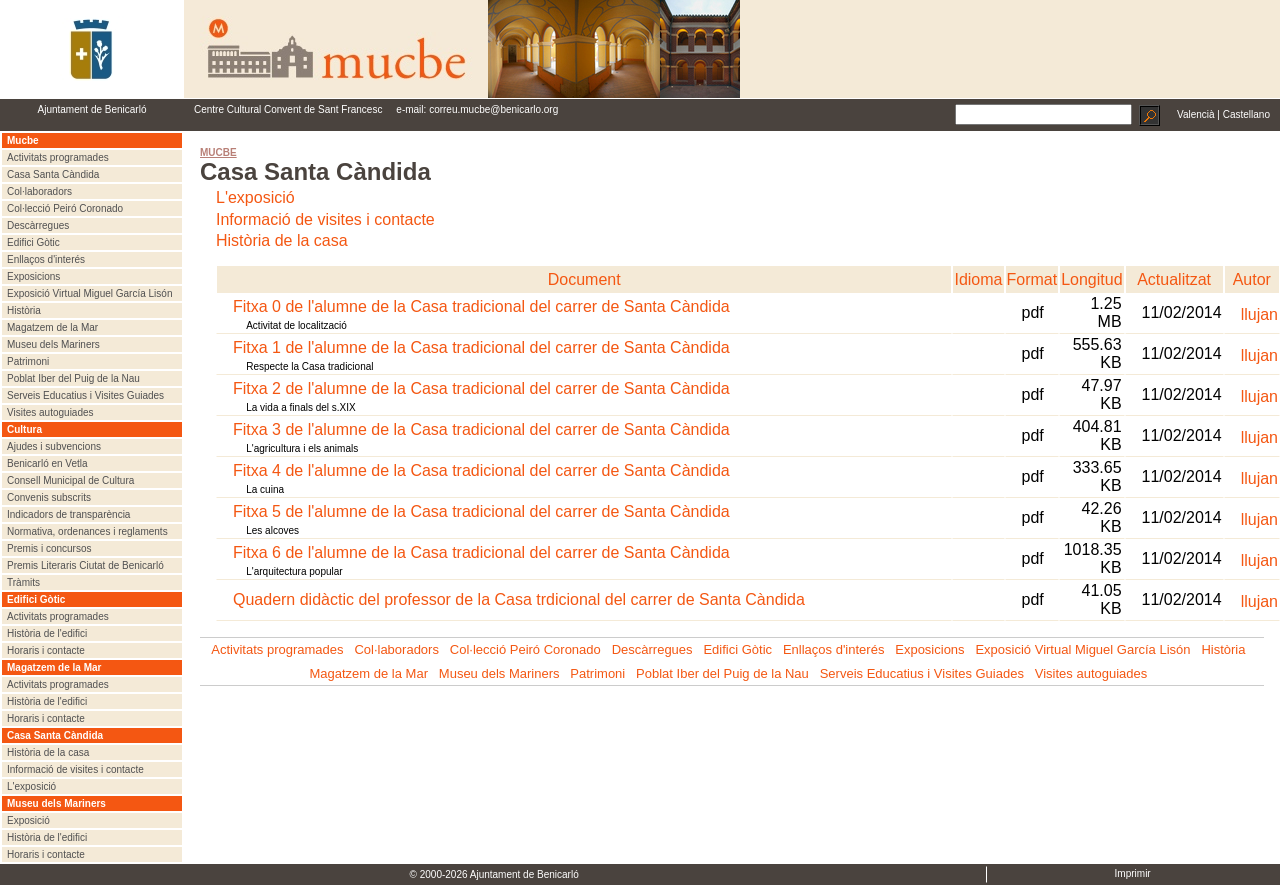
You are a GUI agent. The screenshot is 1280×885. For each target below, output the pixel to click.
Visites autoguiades (50, 412)
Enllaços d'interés (46, 259)
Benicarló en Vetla (47, 463)
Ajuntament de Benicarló (92, 109)
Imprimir (1133, 873)
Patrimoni (28, 361)
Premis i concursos (49, 548)
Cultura (24, 429)
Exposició (28, 820)
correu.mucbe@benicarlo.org (493, 109)
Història (24, 310)
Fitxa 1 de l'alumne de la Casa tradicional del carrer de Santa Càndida (481, 347)
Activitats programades (58, 157)
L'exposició (31, 786)
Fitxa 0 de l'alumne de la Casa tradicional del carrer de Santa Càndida (481, 306)
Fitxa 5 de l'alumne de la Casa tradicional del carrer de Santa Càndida (481, 511)
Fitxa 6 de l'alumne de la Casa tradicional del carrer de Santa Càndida (481, 552)
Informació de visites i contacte (75, 769)
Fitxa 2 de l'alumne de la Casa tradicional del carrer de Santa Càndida (481, 388)
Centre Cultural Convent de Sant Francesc (288, 109)
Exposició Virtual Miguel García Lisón (89, 293)
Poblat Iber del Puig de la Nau (73, 378)
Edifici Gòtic (33, 242)
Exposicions (33, 276)
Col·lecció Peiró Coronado (65, 208)
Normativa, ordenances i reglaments (87, 531)
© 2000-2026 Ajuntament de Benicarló (494, 874)
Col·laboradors (39, 191)
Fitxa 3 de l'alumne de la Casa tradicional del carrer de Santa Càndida (481, 429)
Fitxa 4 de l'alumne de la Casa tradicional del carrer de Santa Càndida (481, 470)
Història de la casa (48, 752)
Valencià (1196, 114)
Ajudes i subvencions (54, 446)
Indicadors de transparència (68, 514)
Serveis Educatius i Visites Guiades (85, 395)
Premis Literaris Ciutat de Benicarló (85, 565)
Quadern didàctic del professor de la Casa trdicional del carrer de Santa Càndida (519, 599)
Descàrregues (38, 225)
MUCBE (218, 152)
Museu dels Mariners (53, 344)
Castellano (1246, 114)
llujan (1259, 314)
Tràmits (23, 582)
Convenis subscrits (49, 497)
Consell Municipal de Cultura (70, 480)
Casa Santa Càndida (53, 174)
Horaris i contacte (46, 650)
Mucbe (23, 140)
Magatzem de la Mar (52, 327)
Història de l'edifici (47, 633)
